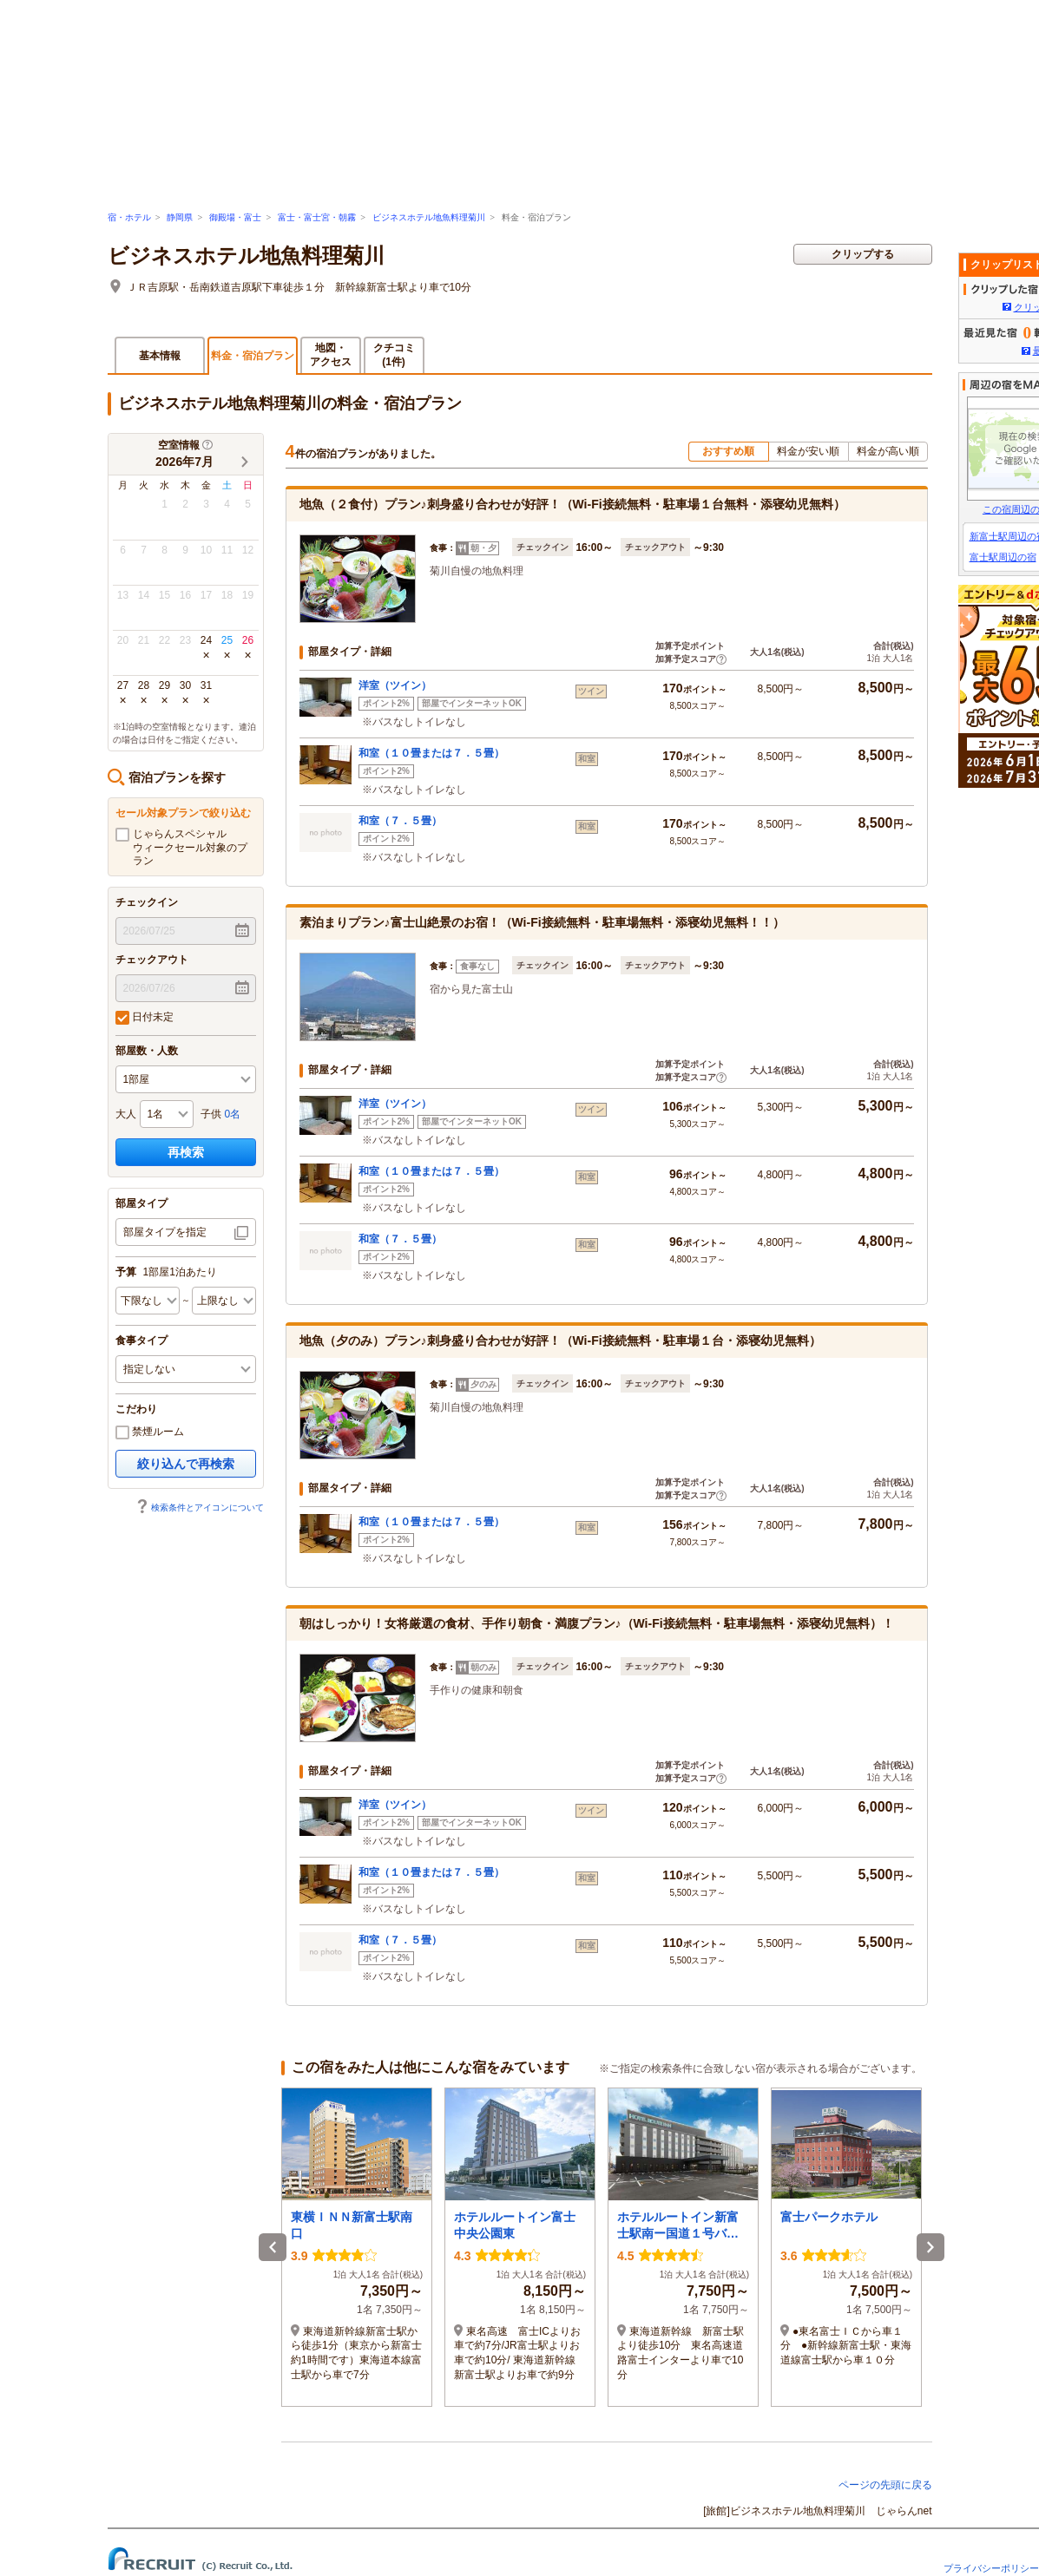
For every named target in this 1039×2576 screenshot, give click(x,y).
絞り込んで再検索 (185, 1464)
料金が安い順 (808, 451)
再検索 (186, 1152)
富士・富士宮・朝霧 (317, 217)
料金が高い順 (888, 451)
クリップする (863, 254)
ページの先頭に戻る (885, 2485)
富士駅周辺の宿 (1003, 557)
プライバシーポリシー (991, 2568)
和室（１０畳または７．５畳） (431, 753)
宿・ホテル (129, 217)
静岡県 (180, 217)
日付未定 (144, 1018)
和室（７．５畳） (400, 821)
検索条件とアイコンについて (199, 1507)
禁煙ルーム (149, 1432)
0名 (233, 1114)
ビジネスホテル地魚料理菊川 (428, 217)
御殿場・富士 (235, 217)
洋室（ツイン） (394, 685)
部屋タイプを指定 (165, 1232)
